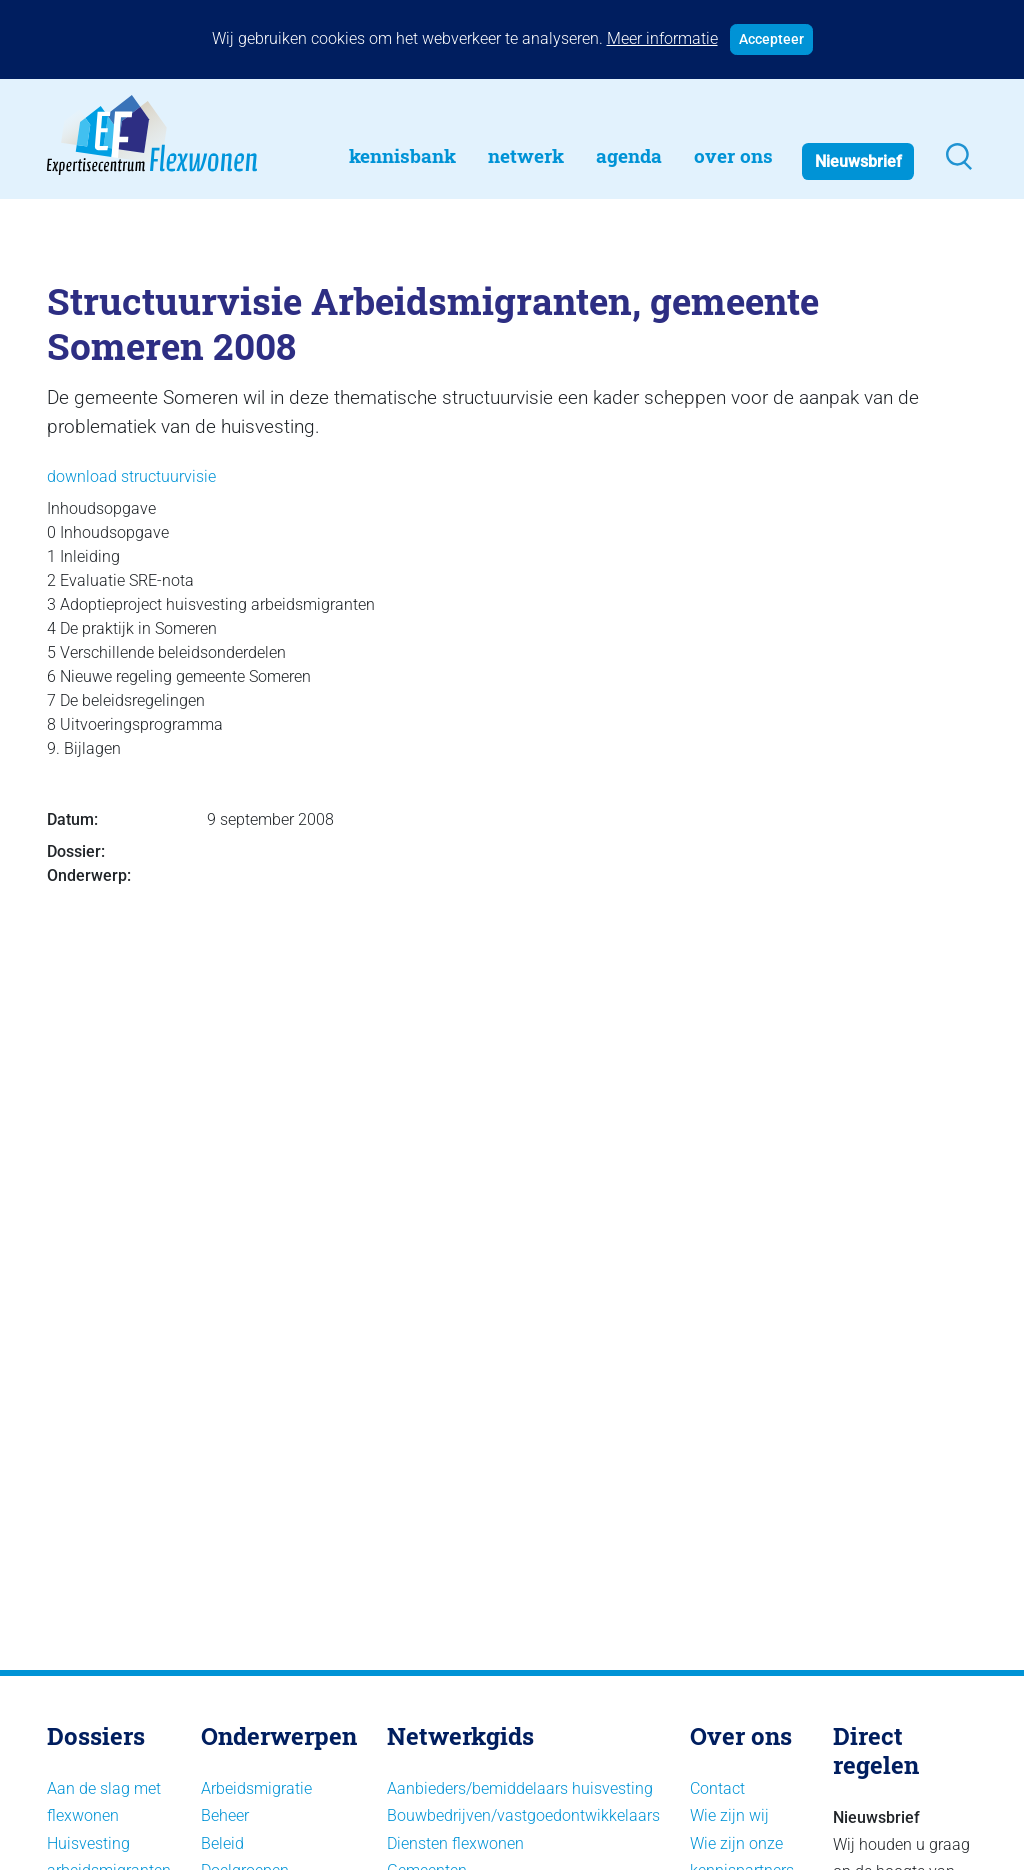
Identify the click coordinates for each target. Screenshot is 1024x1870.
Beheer (225, 1815)
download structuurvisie (131, 476)
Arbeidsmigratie (256, 1788)
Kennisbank (402, 155)
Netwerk (526, 155)
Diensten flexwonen (455, 1843)
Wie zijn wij (729, 1815)
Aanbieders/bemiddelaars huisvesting (520, 1788)
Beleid (222, 1843)
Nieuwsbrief (858, 161)
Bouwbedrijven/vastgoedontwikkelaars (523, 1815)
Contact (717, 1788)
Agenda (629, 155)
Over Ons (733, 155)
